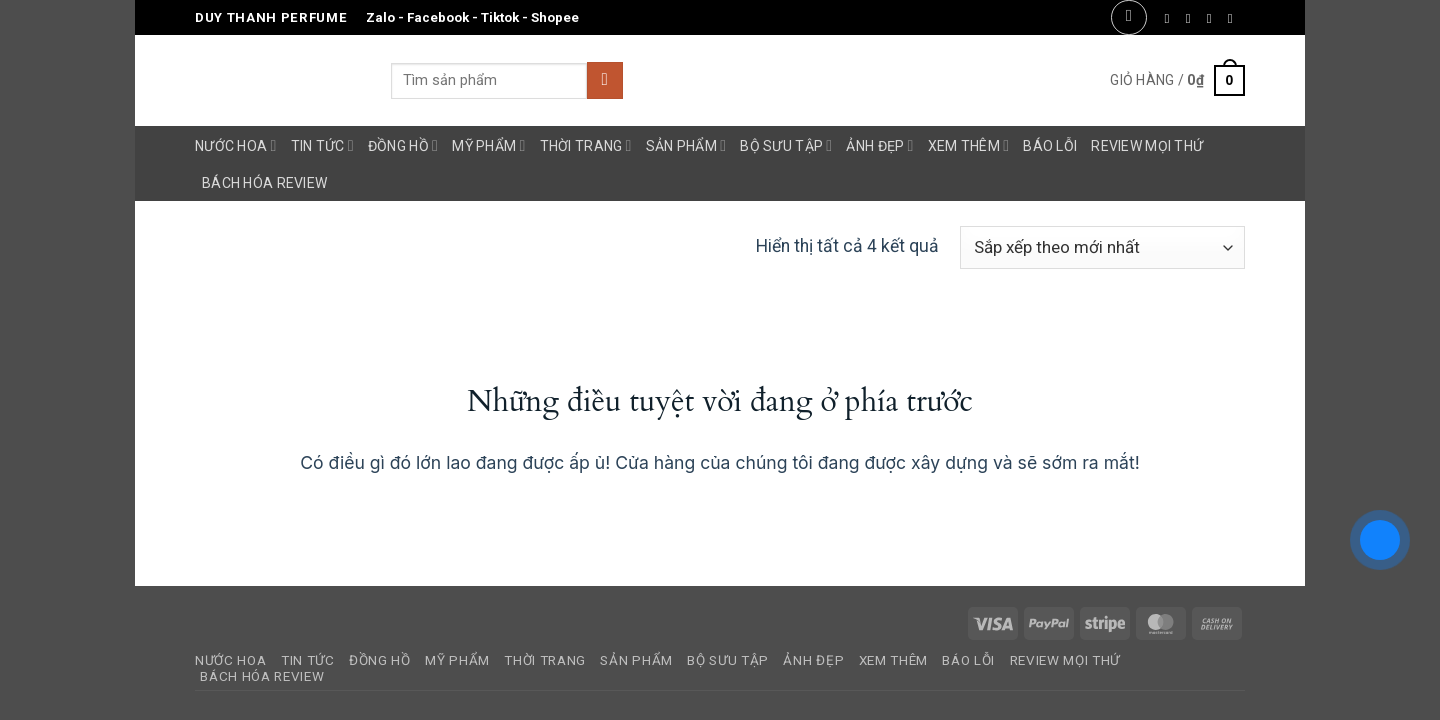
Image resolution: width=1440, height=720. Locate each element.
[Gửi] (605, 80)
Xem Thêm (969, 145)
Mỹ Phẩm (488, 145)
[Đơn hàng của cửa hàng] (1102, 247)
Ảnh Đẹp (879, 145)
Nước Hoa (236, 145)
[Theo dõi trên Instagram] (1192, 18)
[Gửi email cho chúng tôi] (1234, 18)
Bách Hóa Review (264, 183)
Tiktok (500, 17)
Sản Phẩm (686, 145)
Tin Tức (322, 145)
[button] (1128, 17)
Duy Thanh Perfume (271, 17)
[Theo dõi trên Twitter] (1213, 18)
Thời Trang (586, 145)
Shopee (555, 17)
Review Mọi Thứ (1147, 146)
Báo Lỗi (1050, 146)
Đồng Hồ (403, 145)
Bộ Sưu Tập (786, 145)
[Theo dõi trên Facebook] (1171, 18)
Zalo (380, 17)
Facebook (438, 17)
